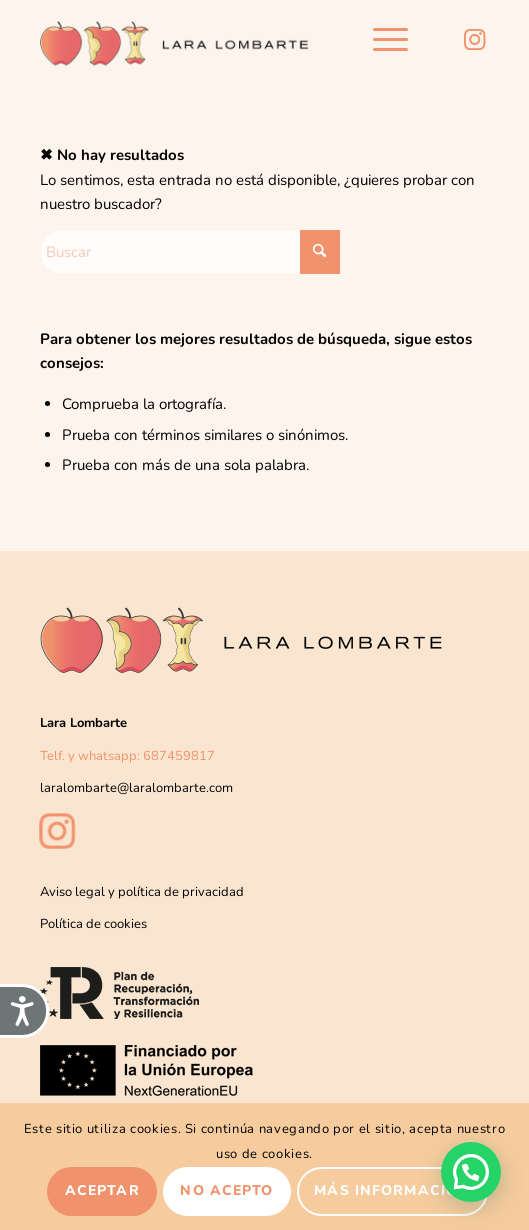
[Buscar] (190, 252)
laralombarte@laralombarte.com (136, 788)
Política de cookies (93, 924)
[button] (471, 1172)
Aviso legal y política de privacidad (142, 892)
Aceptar (102, 1190)
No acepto (226, 1190)
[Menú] (380, 40)
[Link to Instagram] (474, 40)
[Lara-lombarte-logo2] (175, 40)
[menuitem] (380, 40)
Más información (392, 1190)
